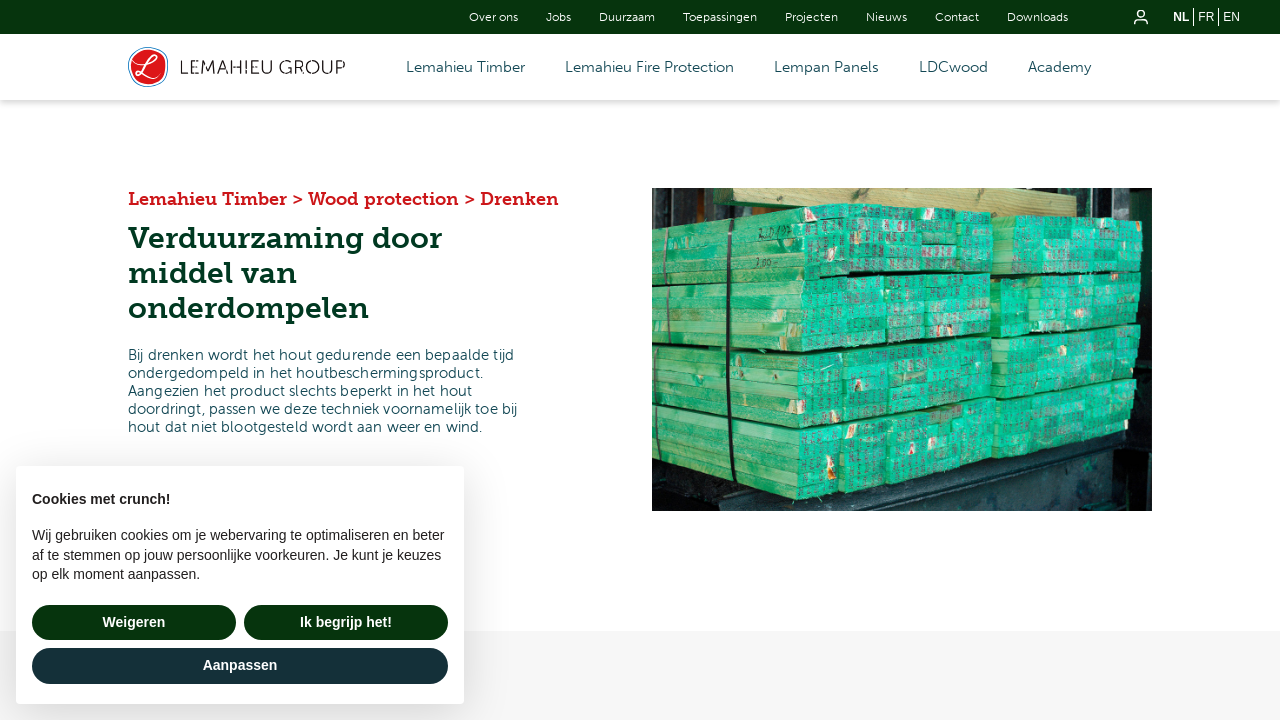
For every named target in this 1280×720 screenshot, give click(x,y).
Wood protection (383, 199)
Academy (1059, 67)
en (1231, 17)
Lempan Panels (826, 67)
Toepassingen (720, 17)
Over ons (493, 17)
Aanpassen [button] (240, 665)
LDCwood (953, 67)
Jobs (558, 17)
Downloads (1037, 17)
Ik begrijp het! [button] (346, 622)
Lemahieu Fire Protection (649, 67)
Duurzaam (627, 17)
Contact (957, 17)
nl (1181, 17)
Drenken (519, 199)
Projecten (811, 17)
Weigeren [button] (134, 622)
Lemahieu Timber (465, 67)
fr (1206, 17)
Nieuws (886, 17)
